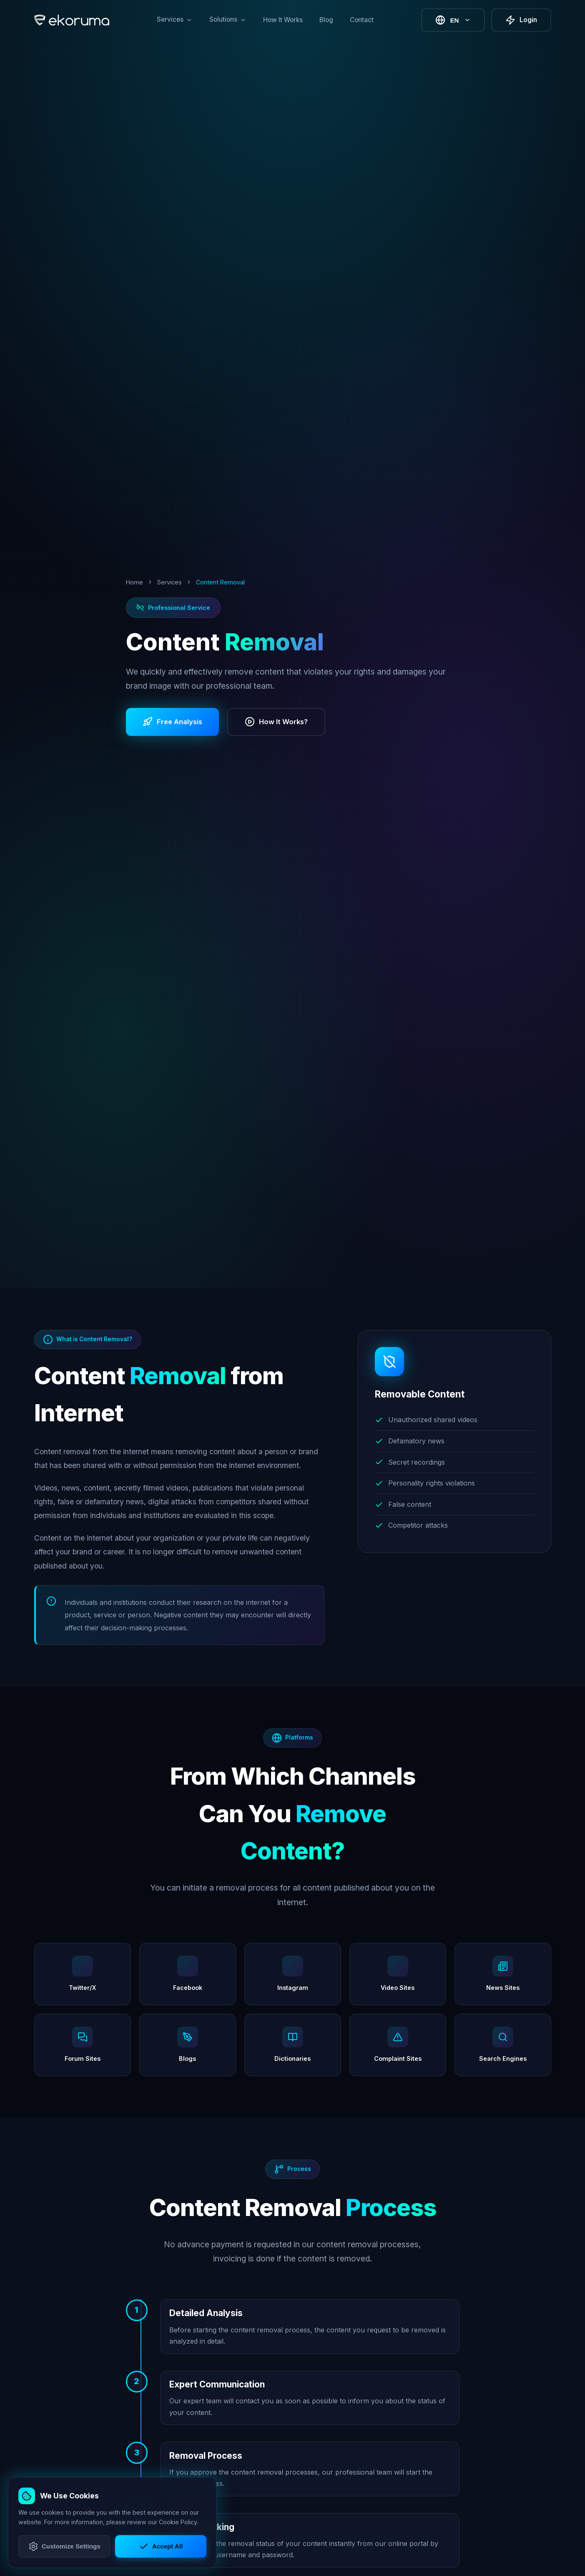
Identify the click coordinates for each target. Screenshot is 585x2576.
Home (134, 582)
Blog (326, 20)
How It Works (283, 20)
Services (169, 582)
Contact (362, 20)
